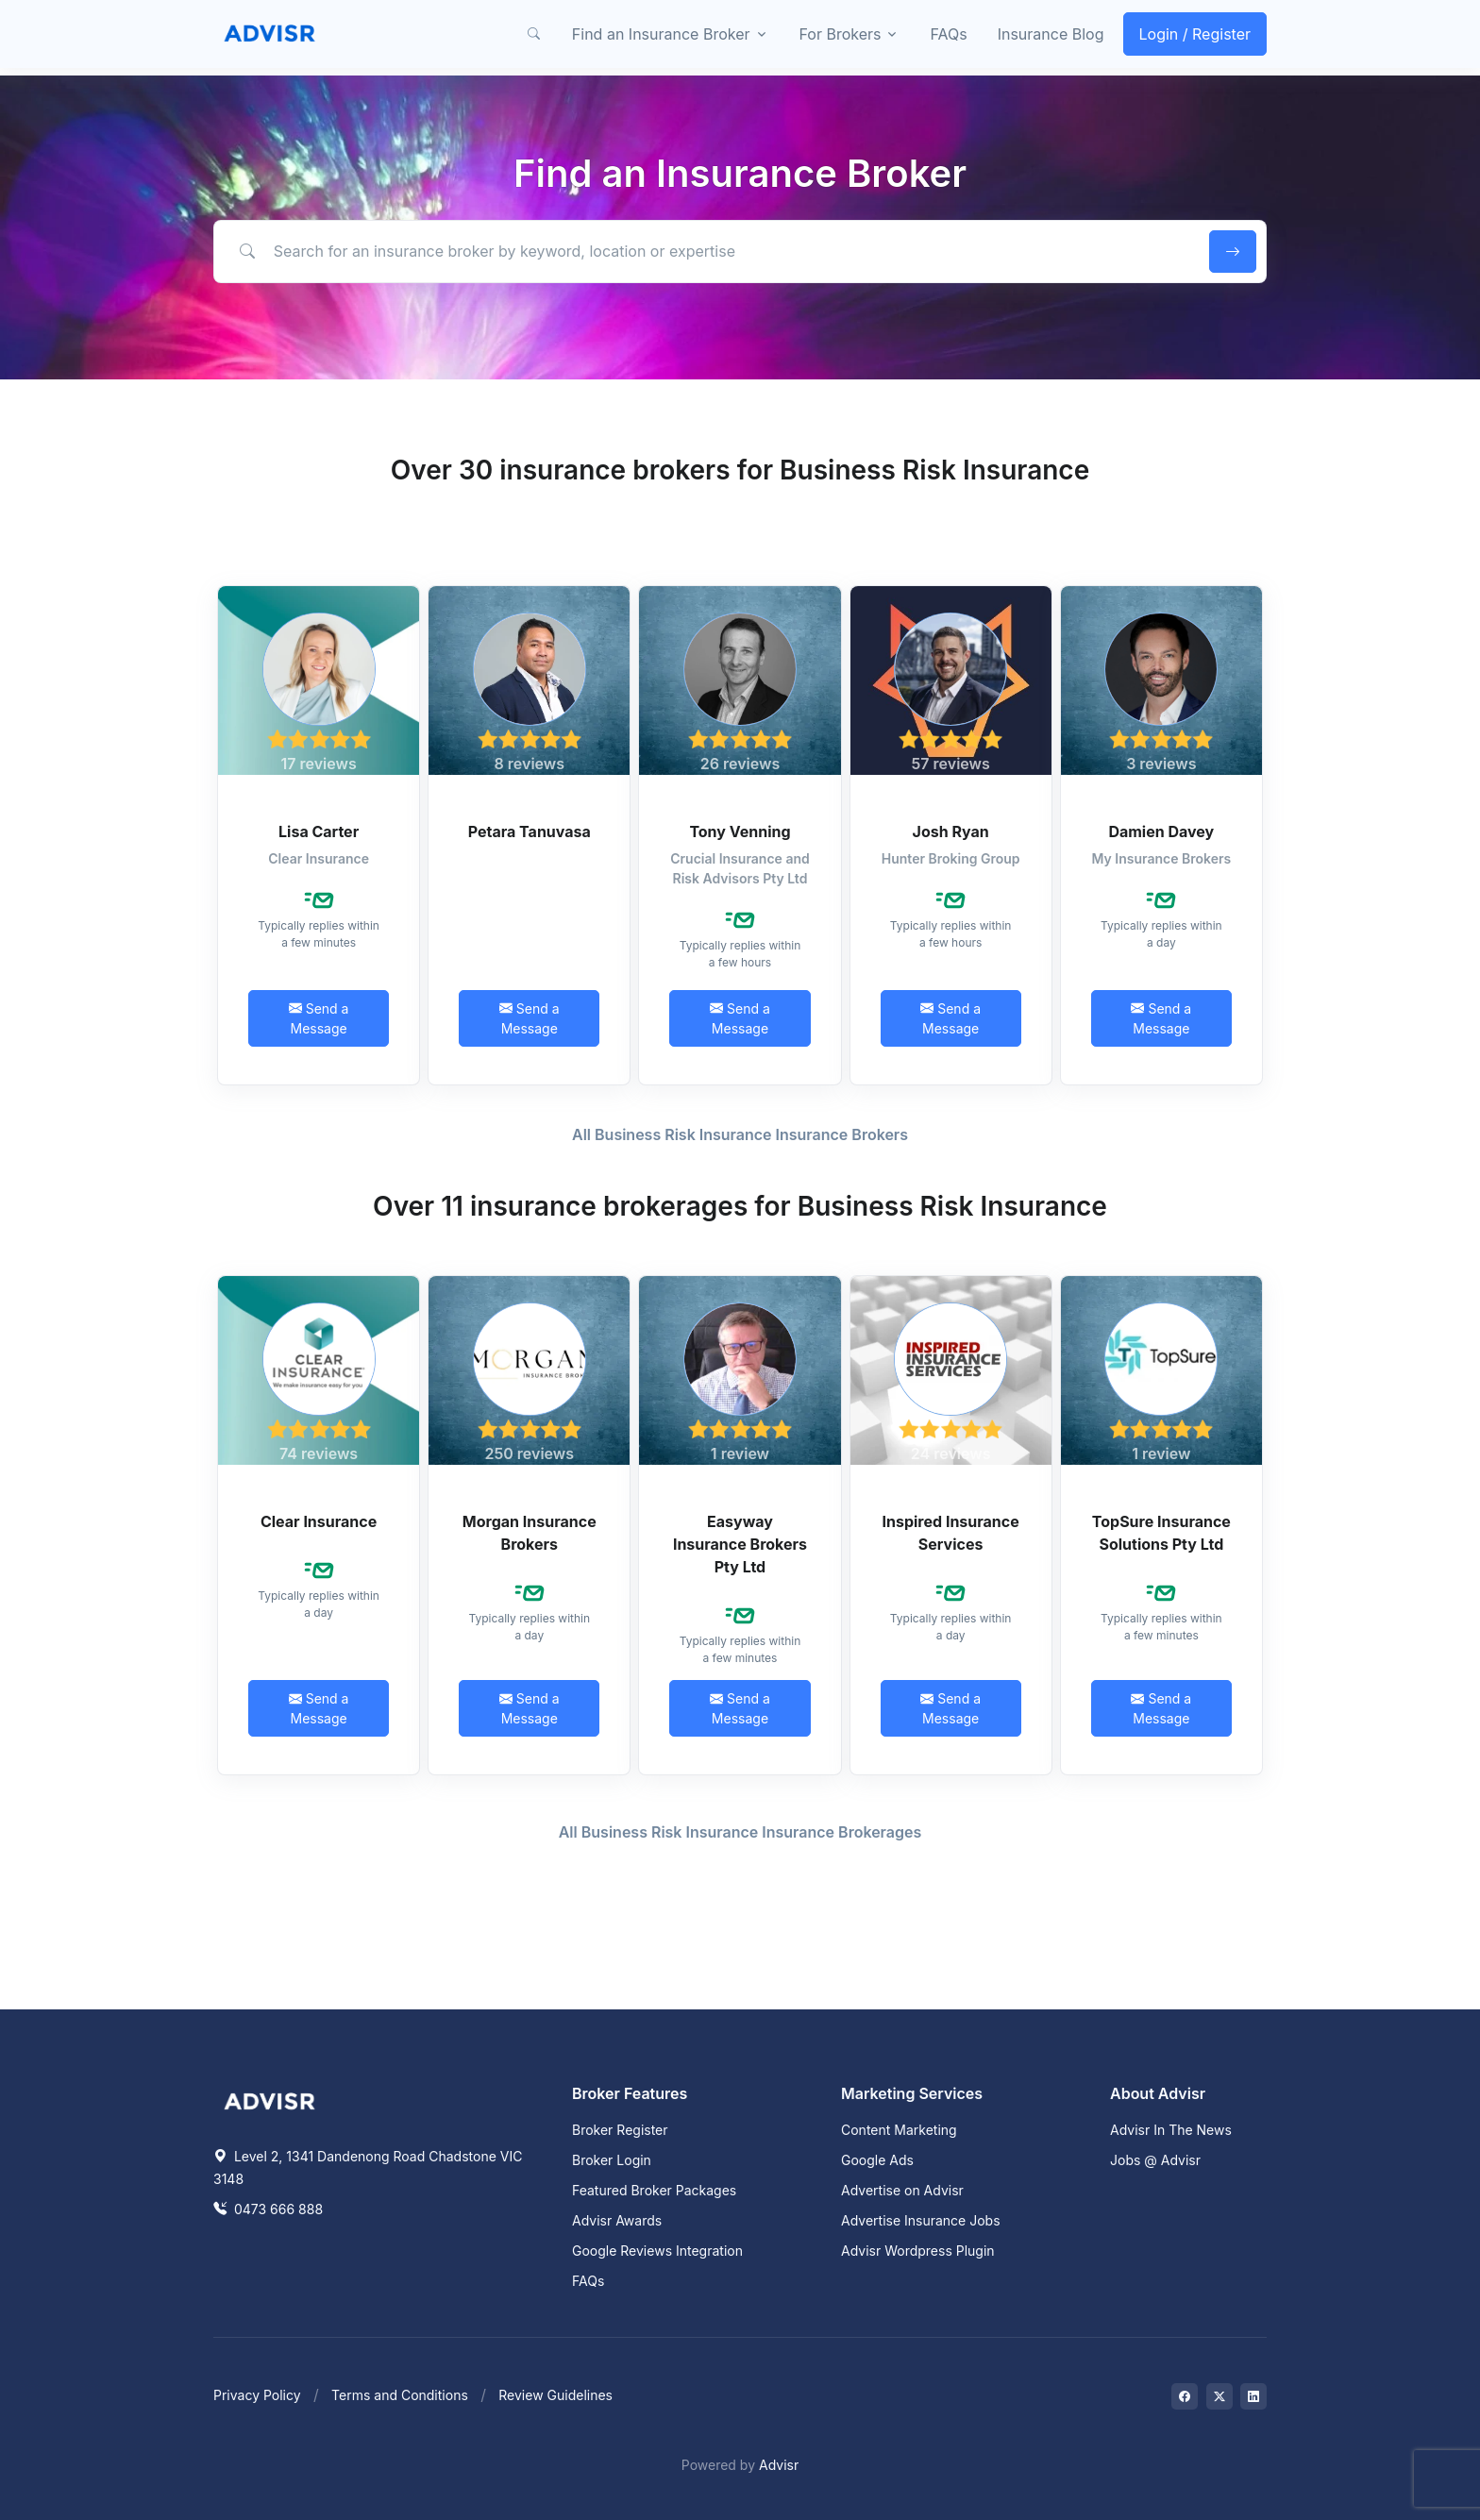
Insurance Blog (1051, 34)
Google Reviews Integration (657, 2251)
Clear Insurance (319, 1521)
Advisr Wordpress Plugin (918, 2251)
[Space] (270, 2099)
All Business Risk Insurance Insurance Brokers (740, 1134)
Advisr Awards (617, 2220)
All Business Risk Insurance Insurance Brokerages (740, 1832)
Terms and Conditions (399, 2395)
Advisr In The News (1171, 2130)
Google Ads (877, 2160)
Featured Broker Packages (654, 2190)
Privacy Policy (257, 2395)
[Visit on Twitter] (1219, 2396)
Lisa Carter (318, 831)
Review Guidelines (555, 2395)
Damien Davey (1161, 831)
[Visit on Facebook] (1184, 2396)
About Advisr (1157, 2093)
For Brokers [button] (840, 34)
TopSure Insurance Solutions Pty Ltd (1161, 1533)
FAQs (948, 34)
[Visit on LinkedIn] (1253, 2396)
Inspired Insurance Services (951, 1533)
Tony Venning (739, 831)
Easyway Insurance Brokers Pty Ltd (740, 1544)
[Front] (270, 34)
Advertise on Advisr (902, 2190)
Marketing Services (912, 2093)
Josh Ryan (951, 831)
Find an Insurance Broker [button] (661, 34)
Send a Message (319, 1018)
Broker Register (620, 2130)
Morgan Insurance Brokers (529, 1533)
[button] (534, 34)
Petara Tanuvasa (529, 831)
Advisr (779, 2465)
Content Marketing (899, 2130)
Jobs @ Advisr (1155, 2160)
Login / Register (1195, 34)
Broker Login (611, 2160)
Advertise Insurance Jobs (921, 2220)
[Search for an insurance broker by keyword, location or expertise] (708, 251)
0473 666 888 (268, 2209)
